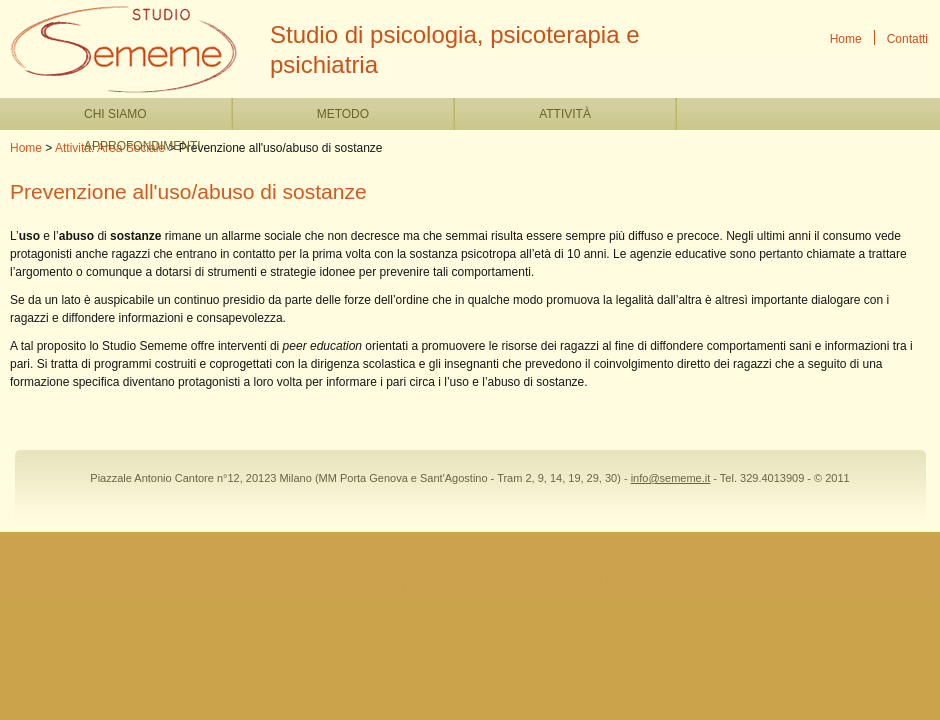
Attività (565, 114)
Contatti (907, 39)
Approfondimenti (142, 146)
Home (846, 39)
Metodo (343, 114)
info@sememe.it (671, 478)
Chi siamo (115, 114)
